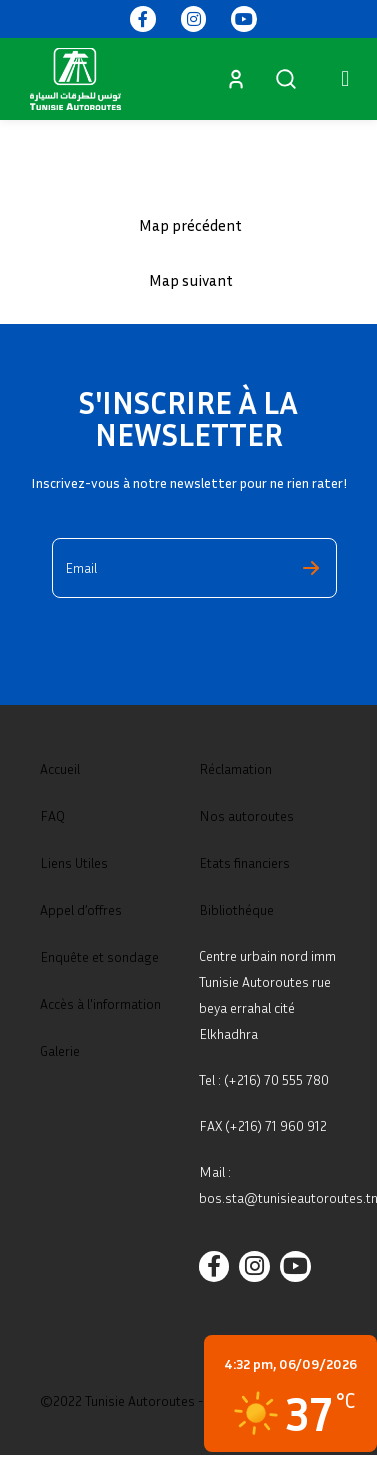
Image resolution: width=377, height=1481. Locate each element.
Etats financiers (244, 862)
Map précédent (190, 225)
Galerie (60, 1050)
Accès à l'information (100, 1003)
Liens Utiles (74, 862)
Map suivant (191, 280)
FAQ (52, 815)
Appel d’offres (81, 909)
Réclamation (235, 768)
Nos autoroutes (246, 815)
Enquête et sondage (99, 956)
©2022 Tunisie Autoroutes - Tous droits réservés (183, 1400)
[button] (345, 78)
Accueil (60, 768)
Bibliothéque (236, 909)
